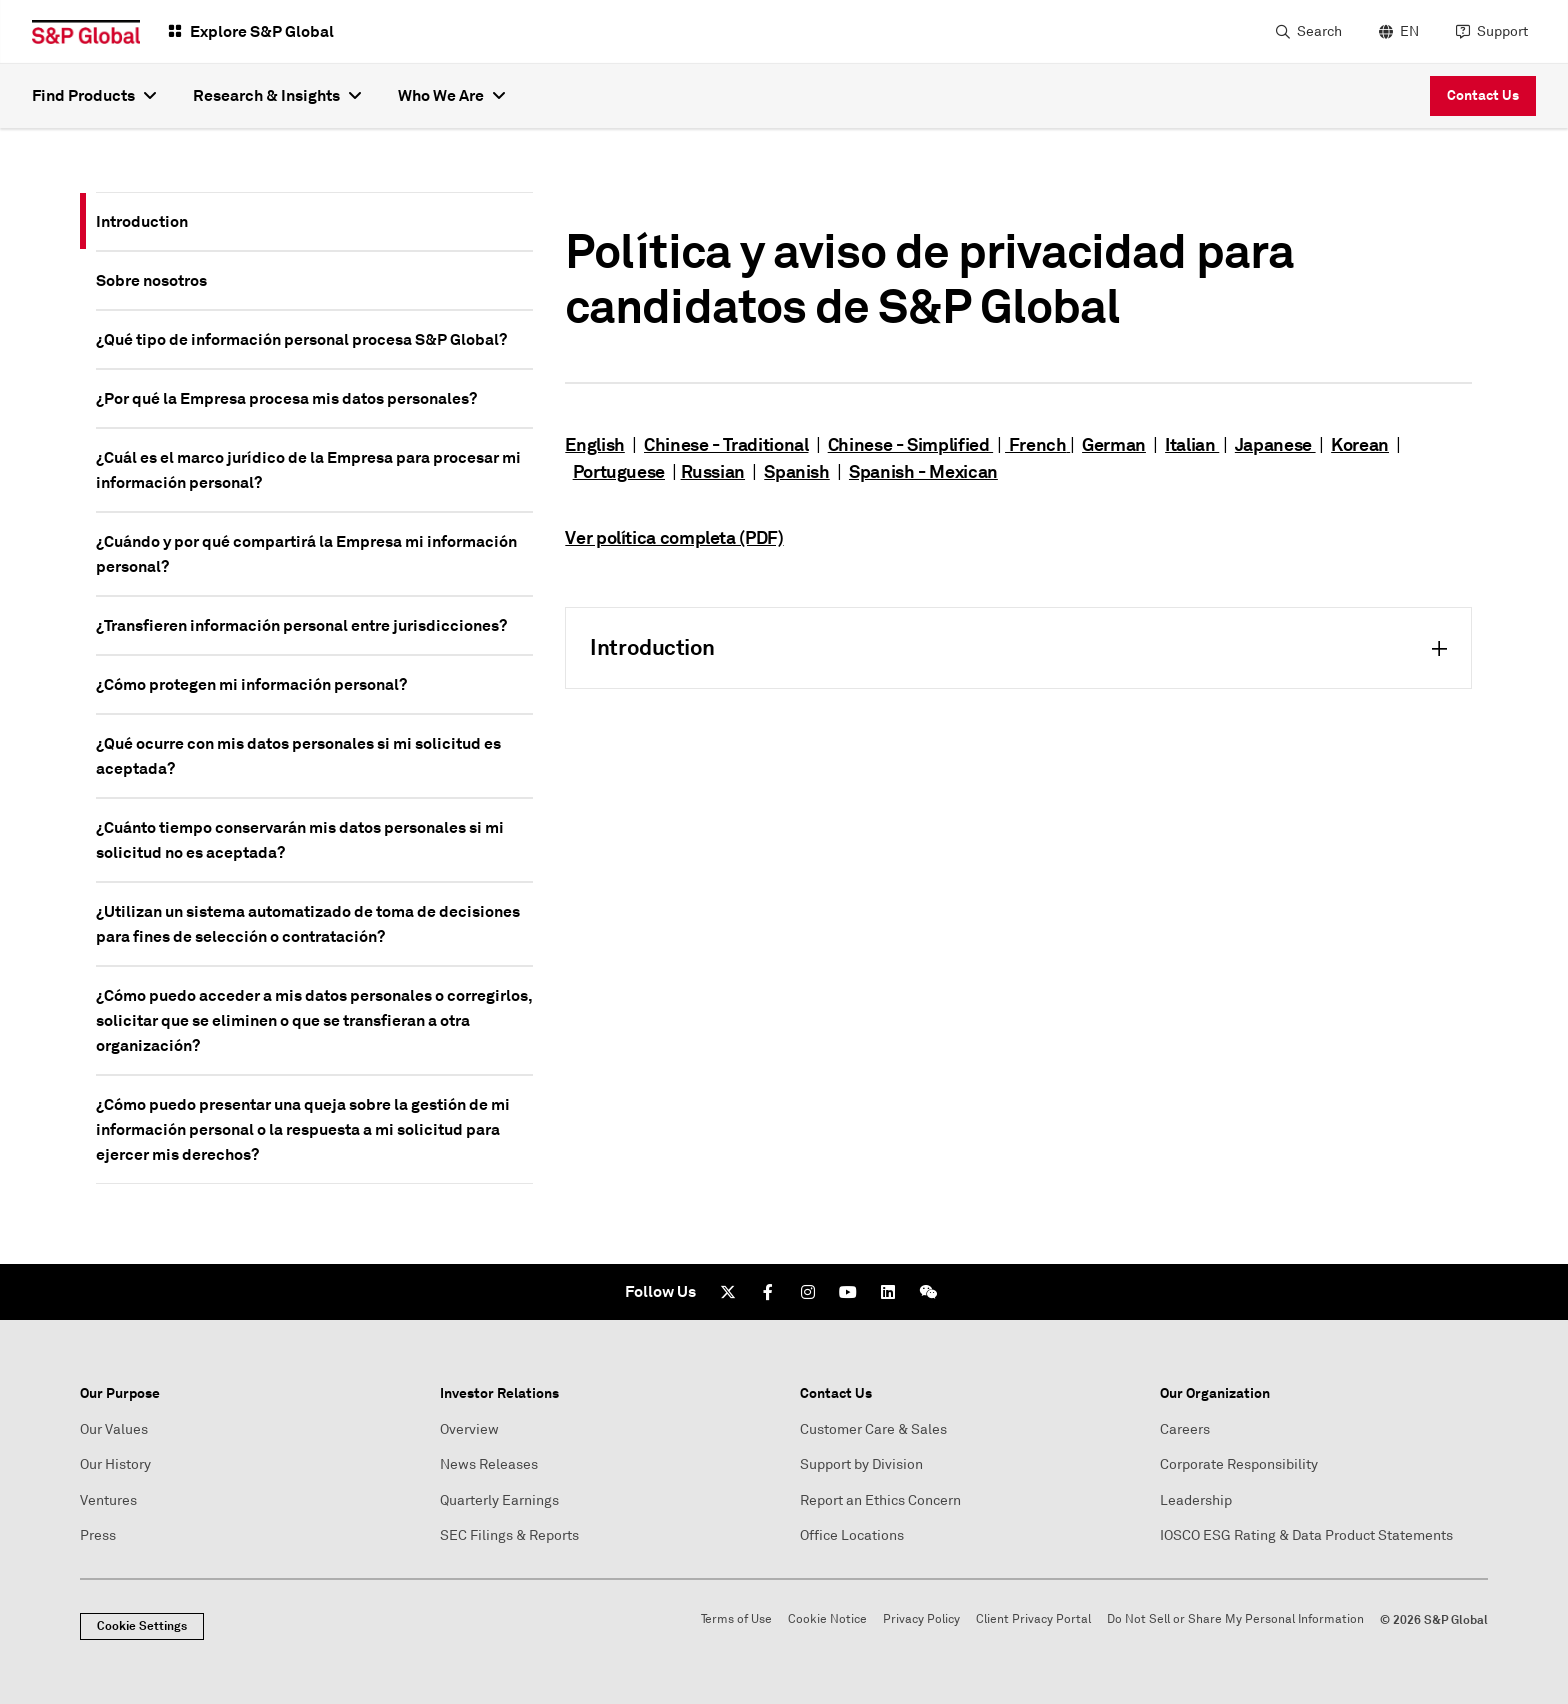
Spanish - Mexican (923, 471)
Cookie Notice (827, 1619)
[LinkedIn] (888, 1292)
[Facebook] (768, 1292)
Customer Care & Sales (873, 1429)
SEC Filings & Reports (509, 1535)
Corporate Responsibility (1239, 1464)
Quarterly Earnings (499, 1500)
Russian (713, 471)
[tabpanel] (1018, 440)
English (594, 444)
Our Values (114, 1429)
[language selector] (1396, 32)
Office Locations (852, 1535)
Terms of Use (736, 1619)
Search (1319, 31)
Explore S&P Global (262, 31)
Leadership (1196, 1500)
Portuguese (619, 471)
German (1114, 444)
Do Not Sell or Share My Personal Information (1235, 1619)
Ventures (108, 1500)
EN (1409, 31)
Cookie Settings (142, 1626)
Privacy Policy (921, 1619)
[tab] (314, 221)
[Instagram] (808, 1292)
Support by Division (861, 1464)
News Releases (489, 1464)
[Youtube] (848, 1292)
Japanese (1275, 444)
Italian (1192, 444)
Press (98, 1535)
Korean (1360, 444)
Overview (469, 1429)
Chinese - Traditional (726, 444)
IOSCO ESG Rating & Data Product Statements (1306, 1535)
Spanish (796, 471)
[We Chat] (928, 1292)
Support (1502, 31)
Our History (115, 1464)
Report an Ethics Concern (880, 1500)
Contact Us (1483, 95)
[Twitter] (728, 1292)
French (1035, 444)
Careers (1185, 1429)
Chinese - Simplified (910, 444)
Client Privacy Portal (1033, 1619)
